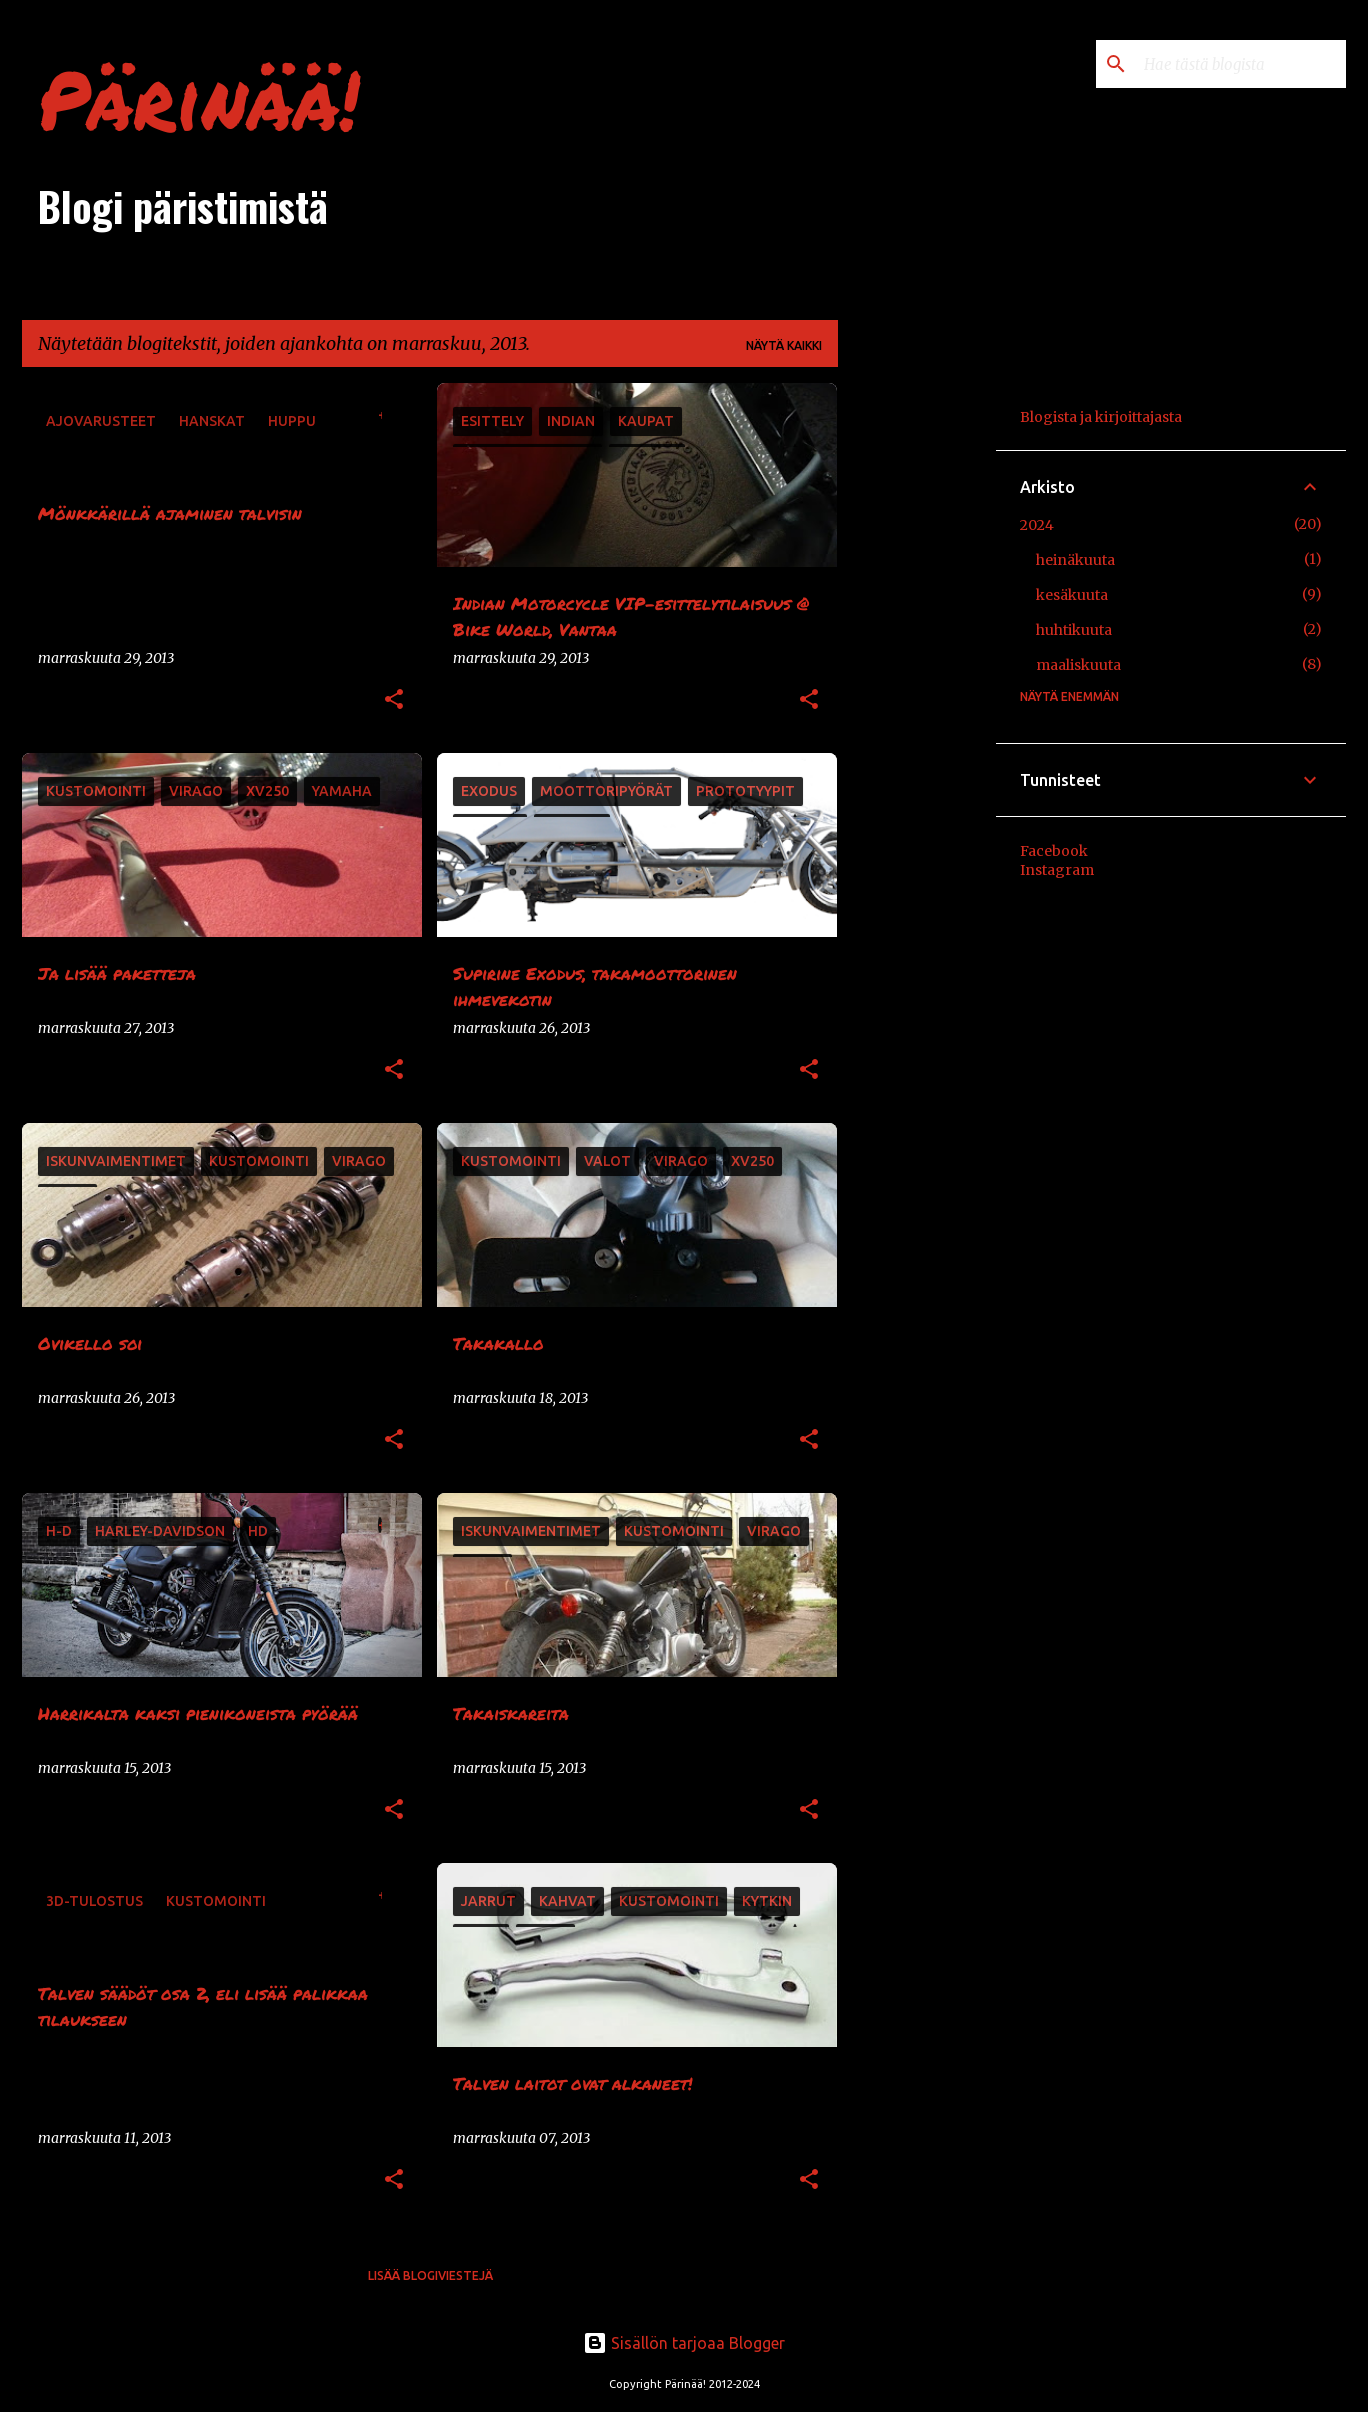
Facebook (1054, 851)
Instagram (1057, 870)
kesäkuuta (1072, 595)
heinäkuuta (1075, 560)
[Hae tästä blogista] (1241, 64)
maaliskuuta (1078, 665)
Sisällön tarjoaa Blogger (684, 2343)
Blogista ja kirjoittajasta (1101, 417)
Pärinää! (199, 98)
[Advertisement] (917, 683)
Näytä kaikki (784, 345)
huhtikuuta (1074, 630)
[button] (394, 700)
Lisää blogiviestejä (430, 2275)
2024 (1037, 525)
